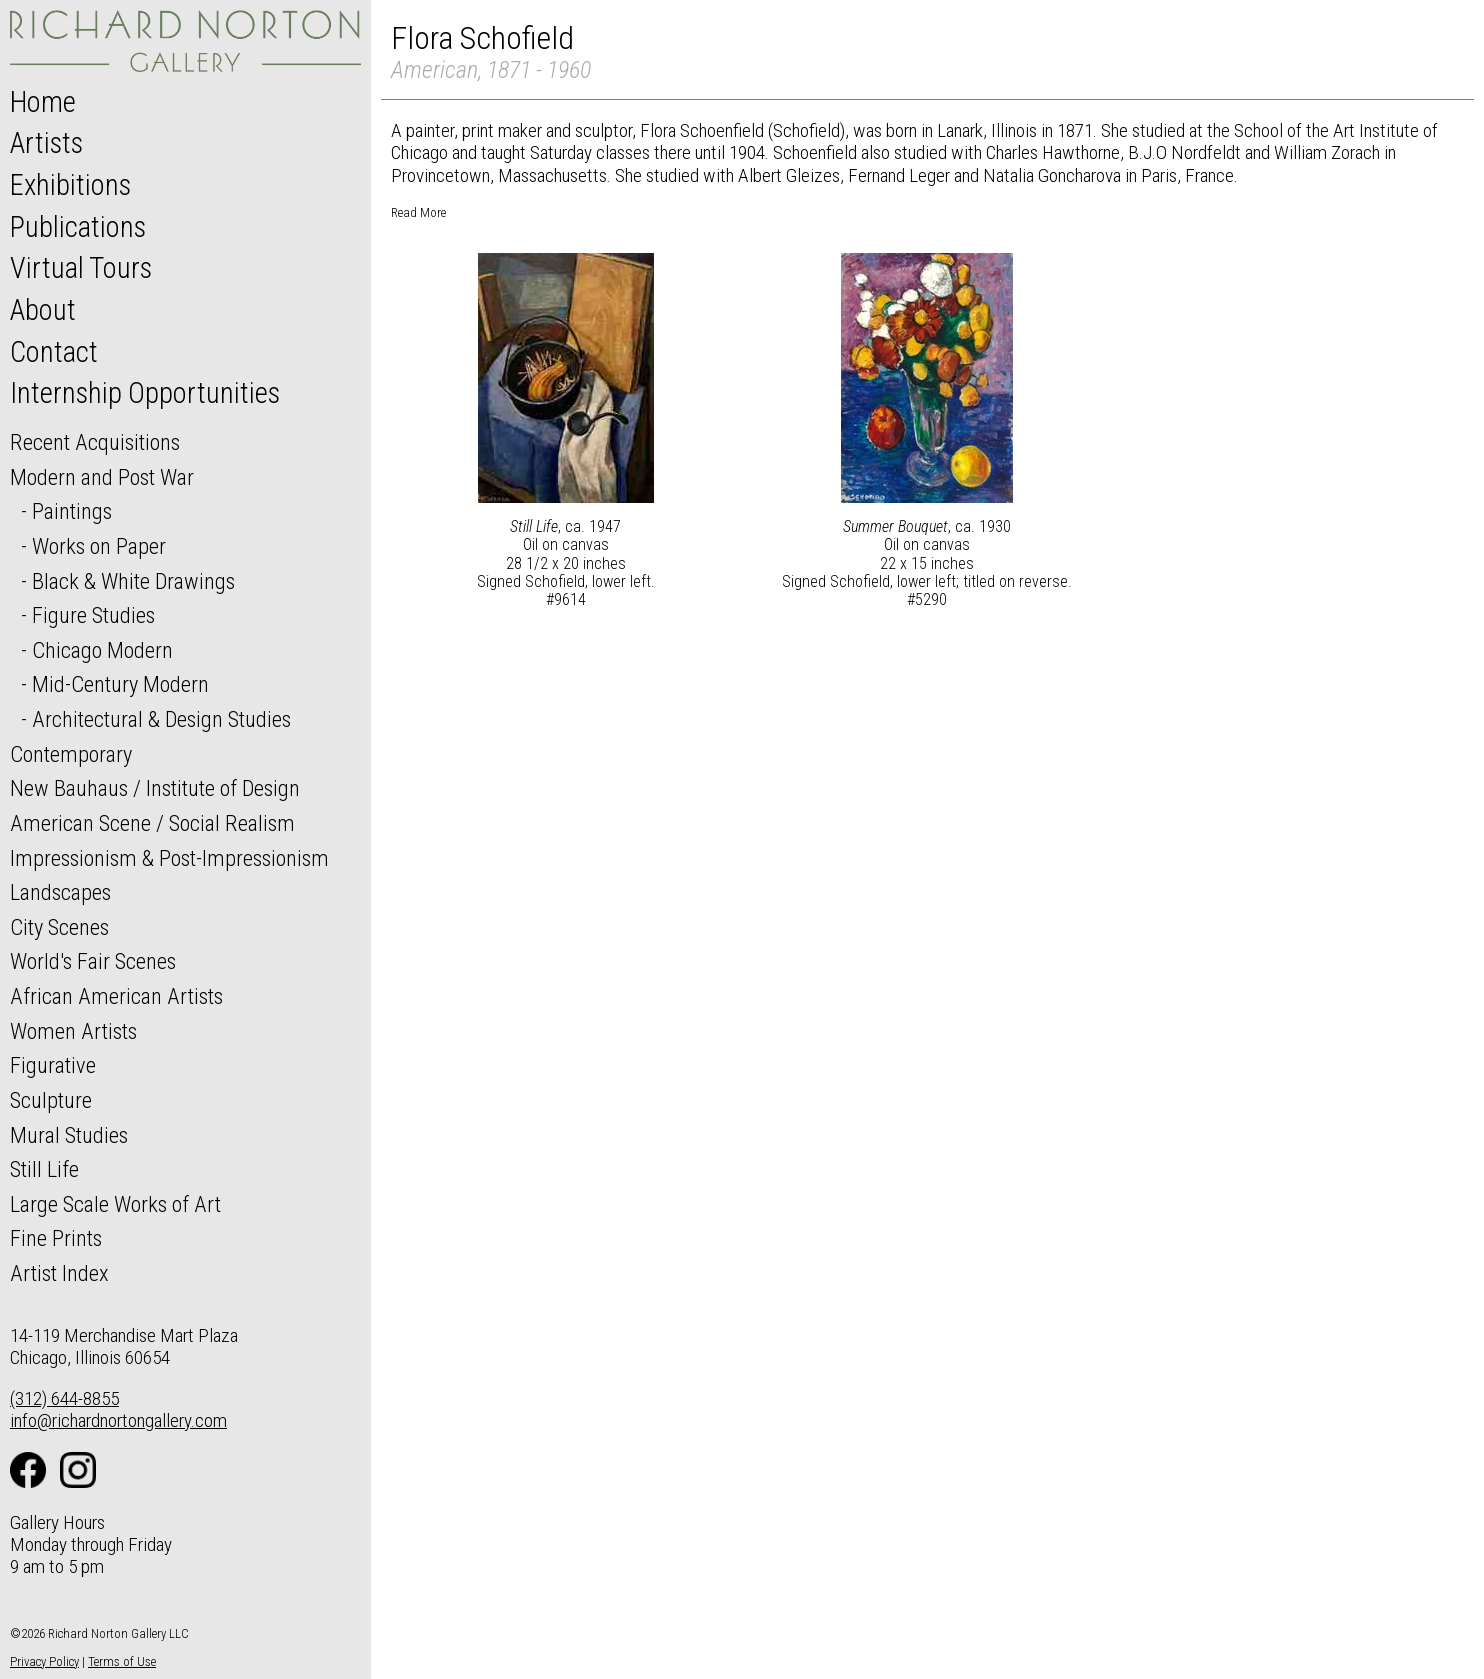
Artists (46, 143)
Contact (54, 352)
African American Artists (116, 996)
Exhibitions (70, 185)
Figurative (53, 1065)
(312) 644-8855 (64, 1398)
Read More (418, 212)
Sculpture (51, 1100)
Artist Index (59, 1273)
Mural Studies (69, 1135)
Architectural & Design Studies (161, 719)
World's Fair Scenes (93, 961)
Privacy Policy (44, 1661)
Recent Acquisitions (95, 442)
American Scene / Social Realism (152, 823)
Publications (78, 227)
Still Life (44, 1169)
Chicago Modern (102, 650)
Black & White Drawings (133, 581)
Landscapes (60, 892)
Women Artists (73, 1031)
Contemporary (71, 754)
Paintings (72, 511)
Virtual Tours (81, 268)
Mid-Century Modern (120, 684)
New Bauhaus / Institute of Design (155, 788)
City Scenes (59, 927)
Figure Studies (93, 615)
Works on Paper (99, 546)
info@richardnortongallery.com (118, 1420)
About (43, 310)
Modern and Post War (102, 477)
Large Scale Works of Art (115, 1204)
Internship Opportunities (145, 393)
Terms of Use (122, 1661)
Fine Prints (56, 1238)
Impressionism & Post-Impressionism (169, 858)
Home (43, 102)
